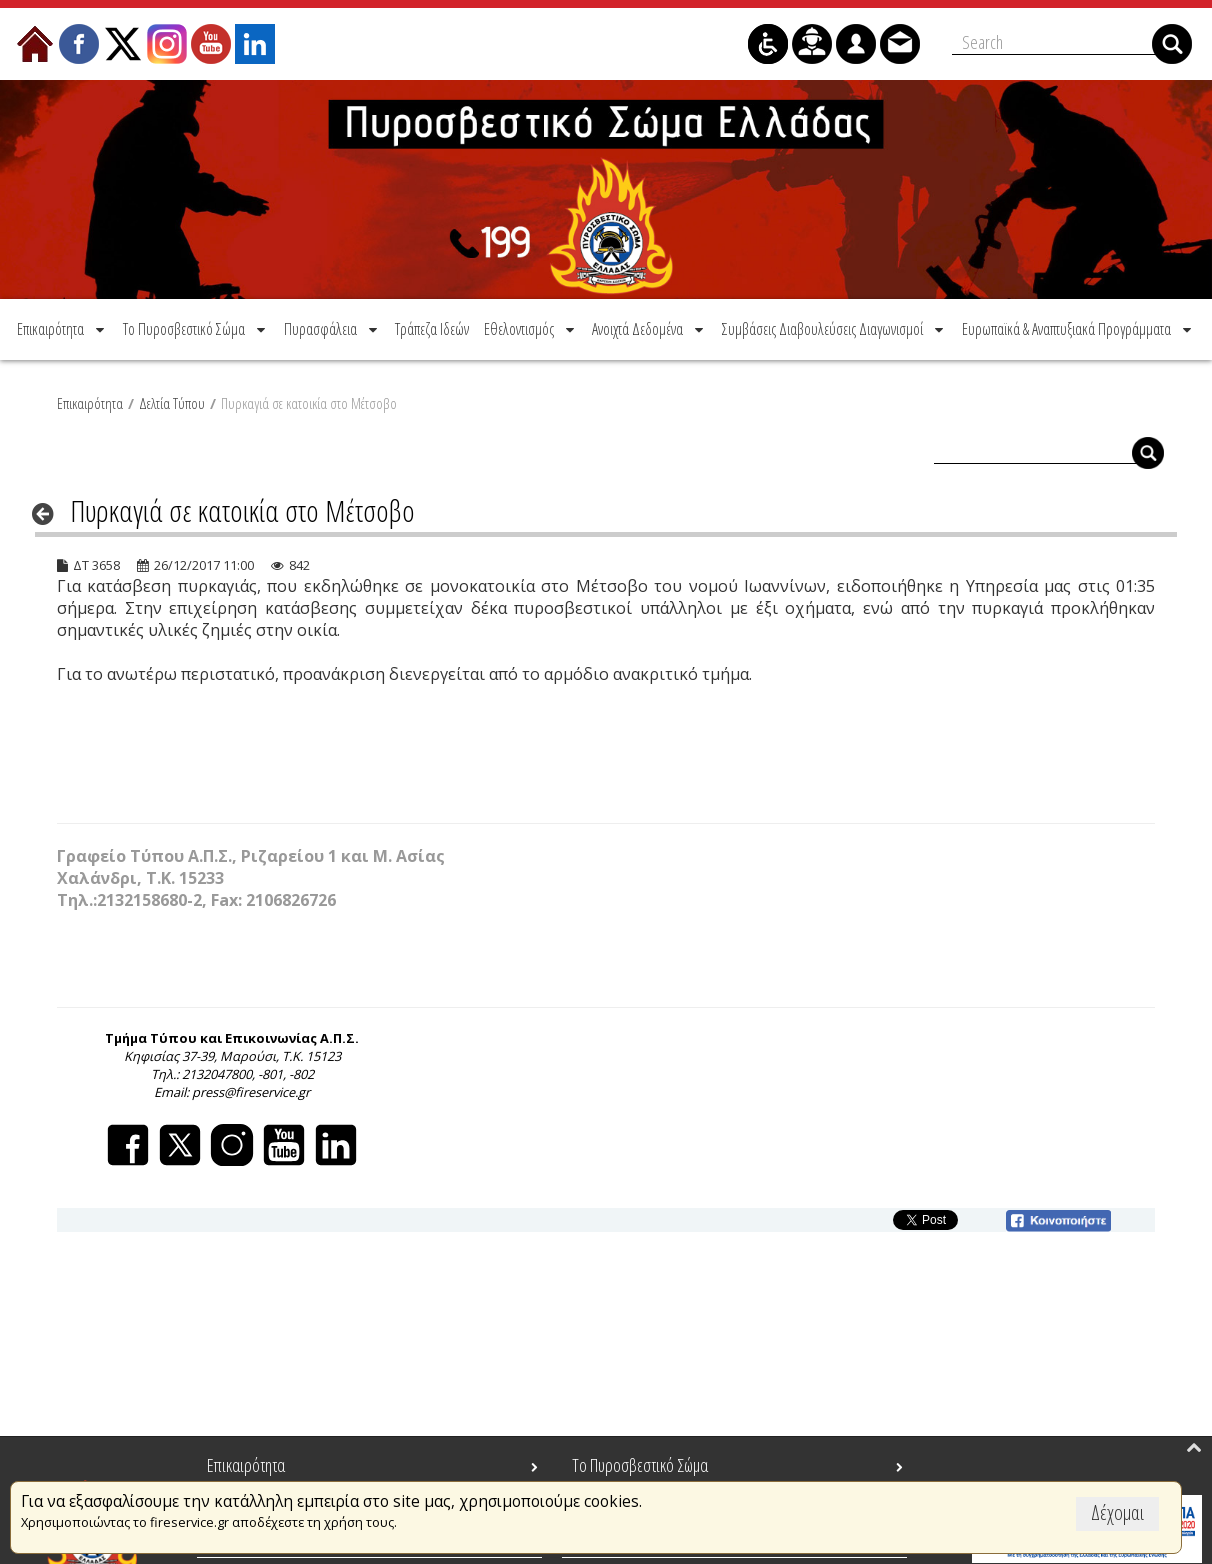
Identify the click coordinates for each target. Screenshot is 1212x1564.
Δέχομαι (1117, 1512)
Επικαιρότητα (90, 403)
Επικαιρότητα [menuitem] (246, 1465)
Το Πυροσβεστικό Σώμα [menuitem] (640, 1465)
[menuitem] (62, 329)
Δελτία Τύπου (172, 403)
